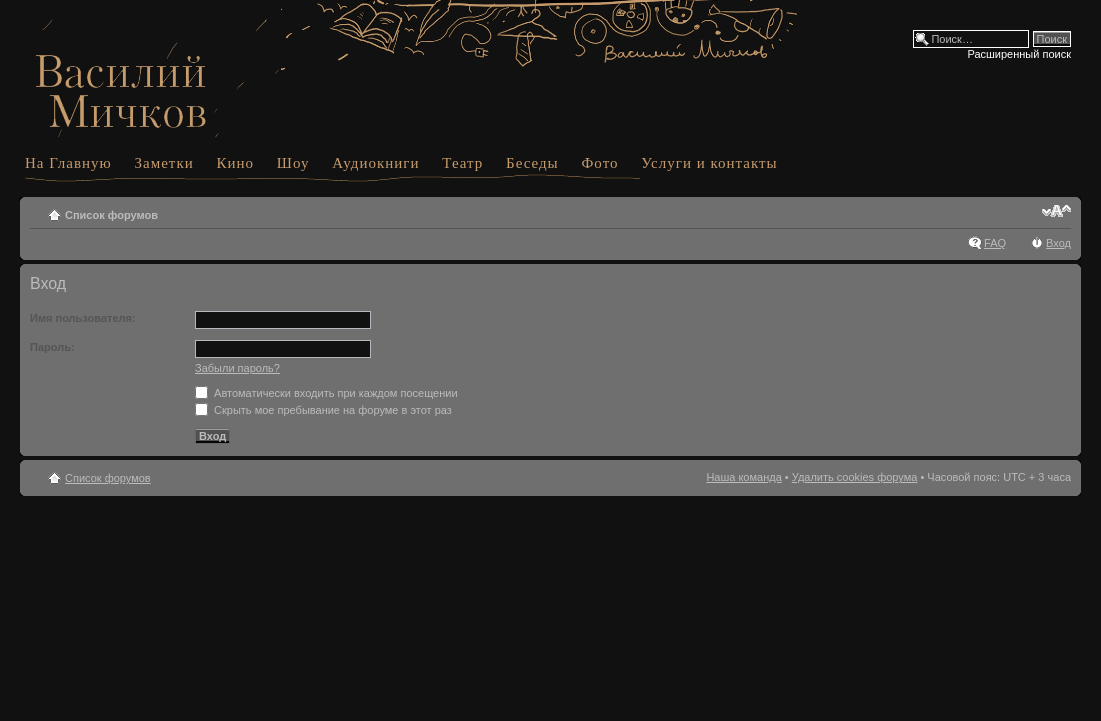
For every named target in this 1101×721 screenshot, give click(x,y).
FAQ (995, 243)
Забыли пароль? (237, 368)
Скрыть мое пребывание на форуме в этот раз (323, 410)
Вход (1058, 243)
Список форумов (111, 215)
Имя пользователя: (83, 318)
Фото (599, 163)
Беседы (532, 163)
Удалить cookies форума (855, 477)
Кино (236, 163)
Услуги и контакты (709, 163)
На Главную (68, 163)
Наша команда (743, 477)
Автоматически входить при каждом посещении (326, 393)
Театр (462, 163)
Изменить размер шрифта (1056, 211)
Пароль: (52, 347)
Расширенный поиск (1019, 54)
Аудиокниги (375, 163)
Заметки (164, 163)
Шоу (293, 163)
